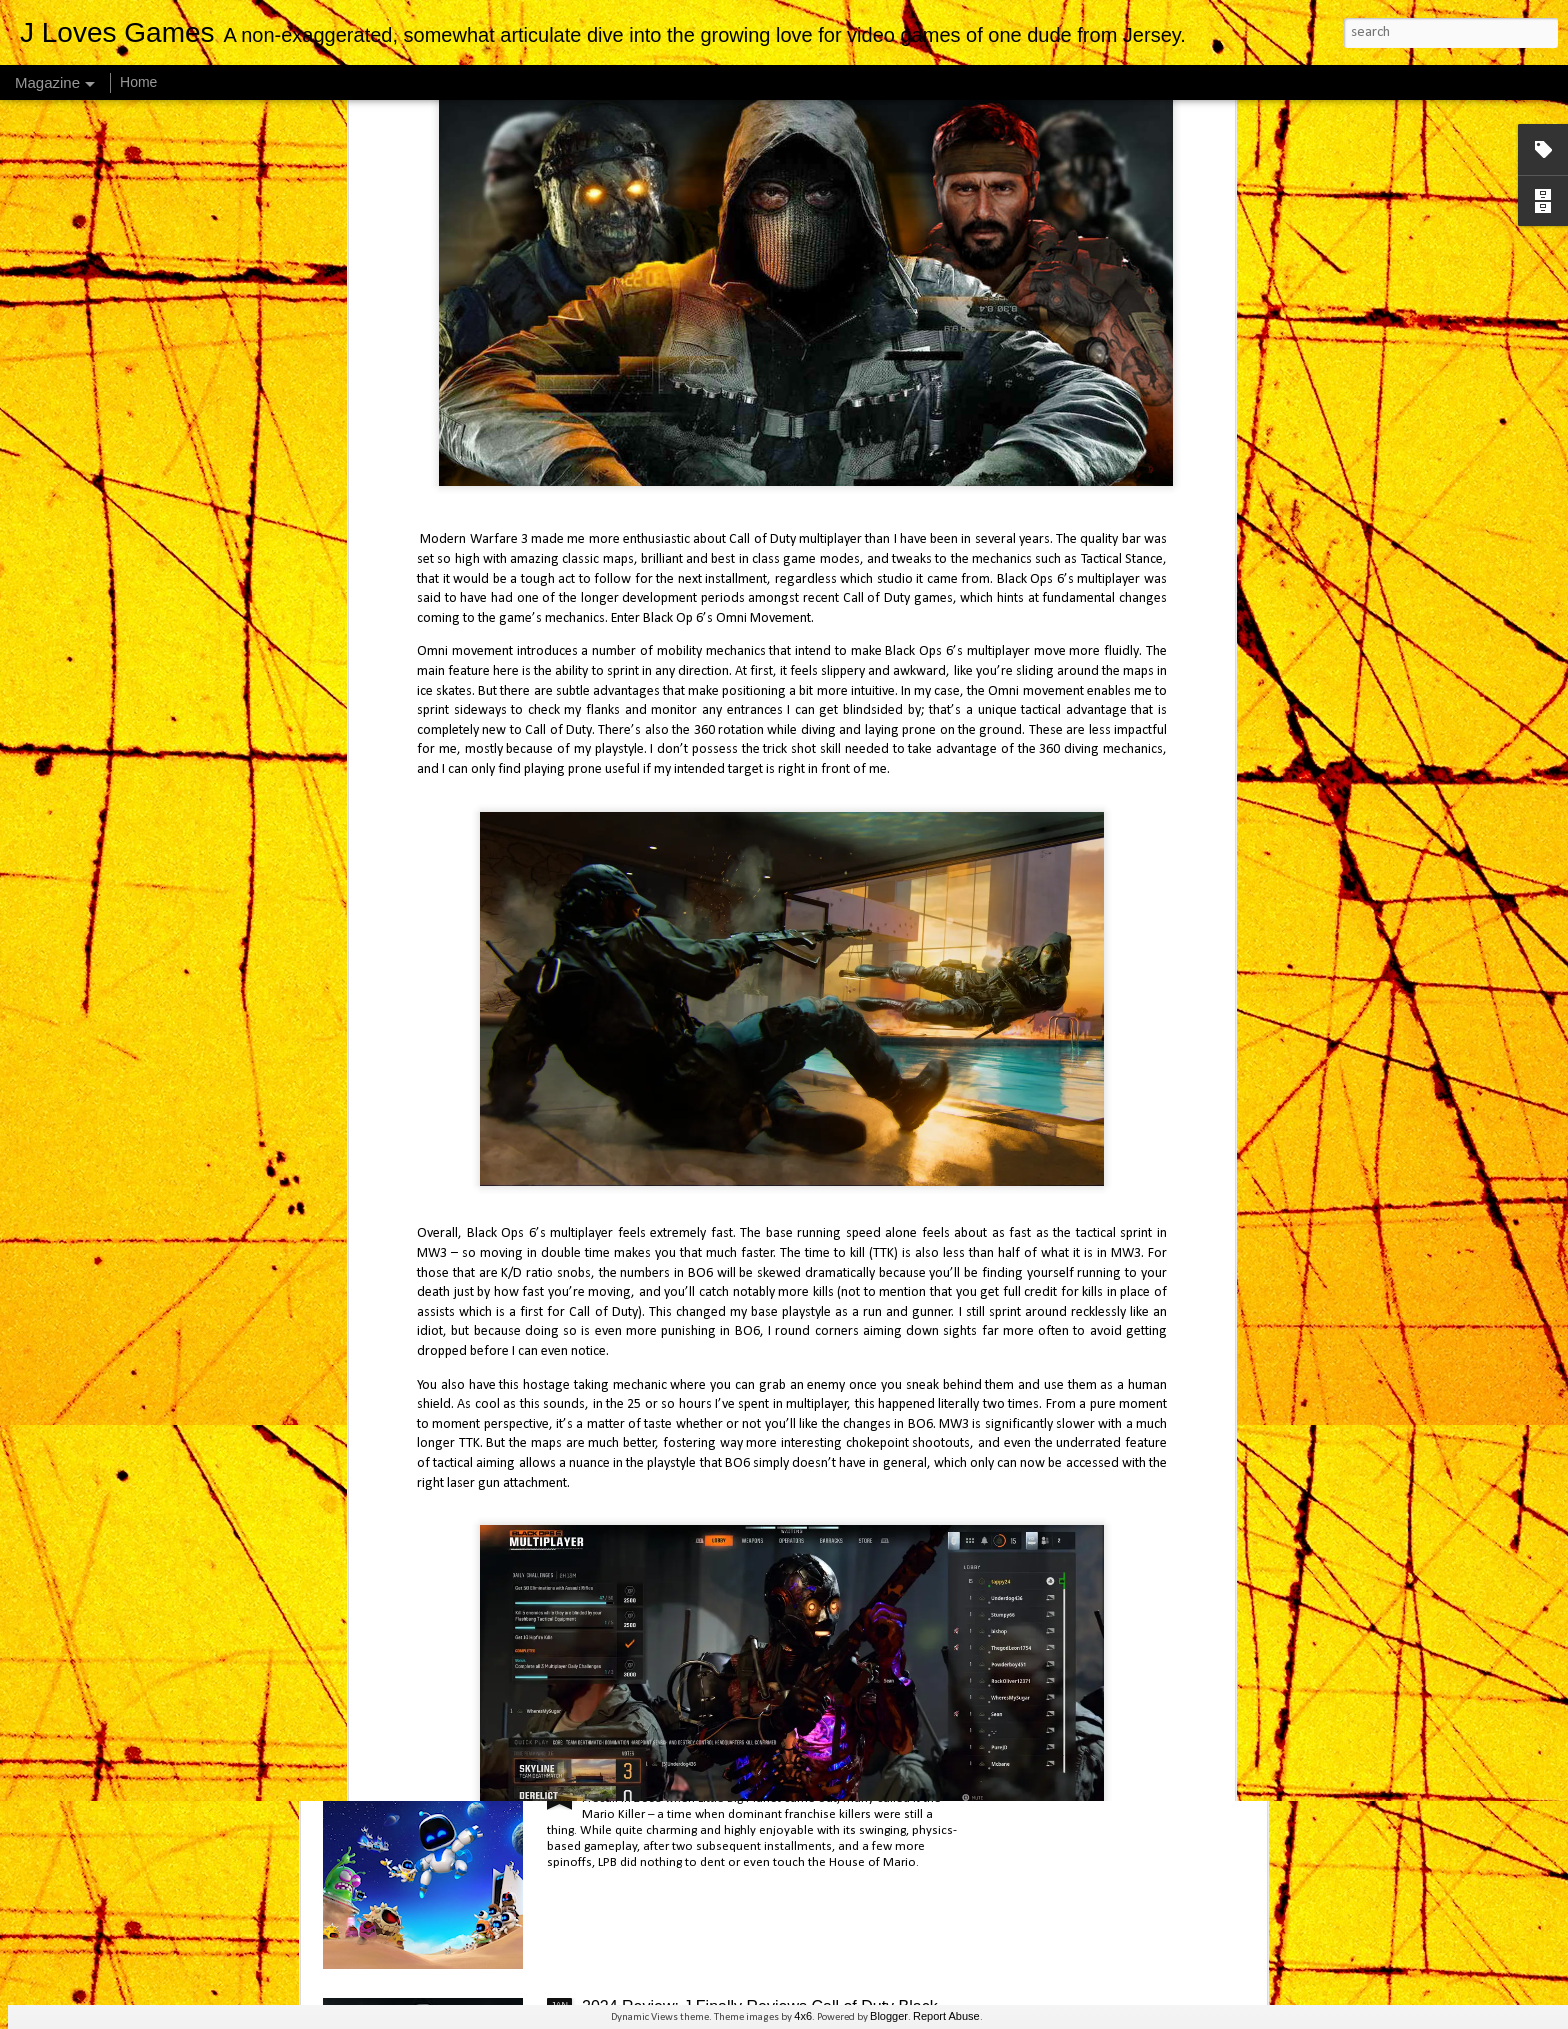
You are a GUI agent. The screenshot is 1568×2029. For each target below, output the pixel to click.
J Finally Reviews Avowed (674, 1319)
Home (138, 82)
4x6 (803, 2016)
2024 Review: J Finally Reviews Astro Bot (729, 1777)
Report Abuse (946, 2016)
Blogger (889, 2016)
